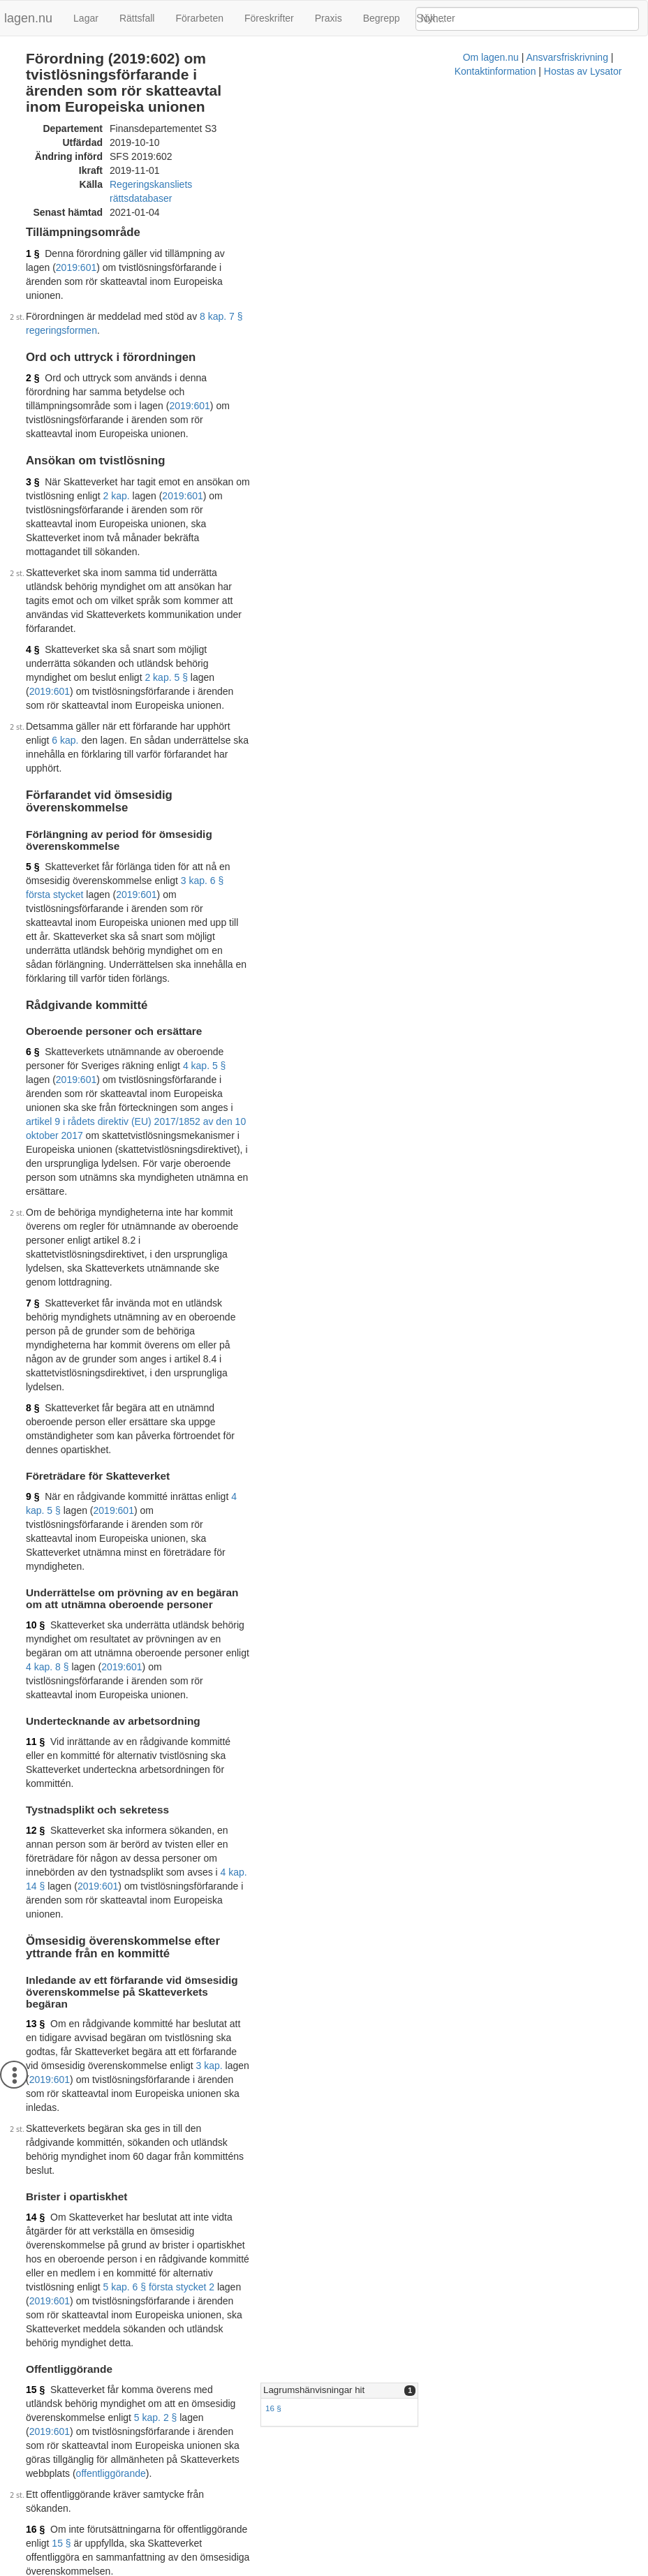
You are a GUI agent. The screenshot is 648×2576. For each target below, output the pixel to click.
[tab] (514, 1682)
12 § (35, 1300)
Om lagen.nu (191, 2569)
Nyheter (438, 18)
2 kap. (343, 382)
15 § (35, 1681)
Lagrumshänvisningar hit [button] (442, 1682)
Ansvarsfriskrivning (268, 2569)
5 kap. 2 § (202, 1695)
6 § (32, 773)
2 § (32, 305)
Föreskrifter (269, 18)
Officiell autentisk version (103, 2460)
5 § (32, 629)
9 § (32, 1064)
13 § (35, 1428)
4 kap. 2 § (193, 2256)
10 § (35, 1150)
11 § (35, 1239)
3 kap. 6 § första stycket (103, 643)
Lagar (85, 18)
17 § (35, 1974)
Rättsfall (137, 18)
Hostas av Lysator (445, 2569)
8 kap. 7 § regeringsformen (258, 258)
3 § (32, 382)
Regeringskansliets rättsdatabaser (184, 168)
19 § (35, 2243)
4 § (32, 493)
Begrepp (381, 18)
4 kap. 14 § (161, 1328)
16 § (402, 1700)
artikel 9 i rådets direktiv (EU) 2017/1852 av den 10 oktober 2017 (166, 815)
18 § (35, 2047)
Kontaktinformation (358, 2569)
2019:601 (278, 223)
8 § (32, 1004)
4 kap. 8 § (351, 1164)
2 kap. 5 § (201, 507)
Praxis (328, 18)
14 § (35, 1564)
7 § (32, 941)
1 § (32, 223)
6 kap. (272, 542)
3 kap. (194, 1456)
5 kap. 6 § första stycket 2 (159, 1606)
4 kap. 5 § (73, 787)
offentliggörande (64, 1737)
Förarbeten (199, 18)
